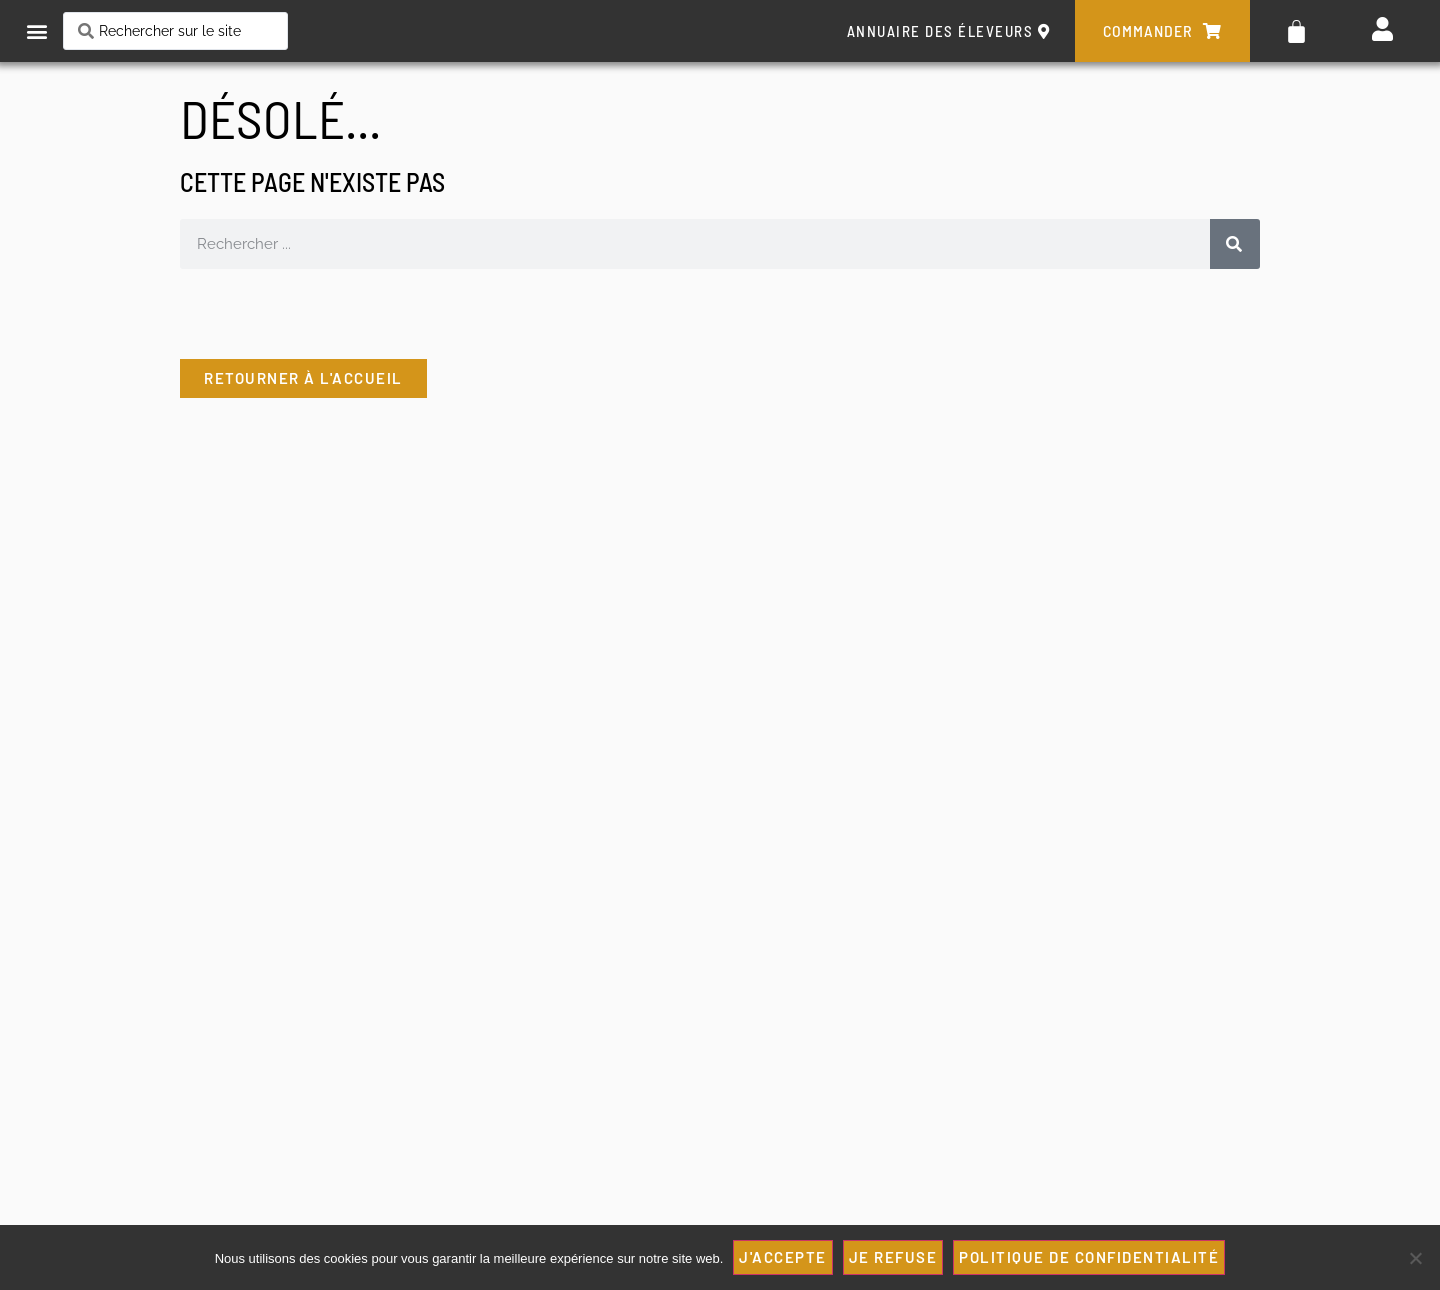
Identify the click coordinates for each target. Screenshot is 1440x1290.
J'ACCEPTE (783, 1257)
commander (1162, 31)
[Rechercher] (1235, 244)
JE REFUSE (893, 1257)
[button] (36, 31)
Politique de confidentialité (1089, 1257)
